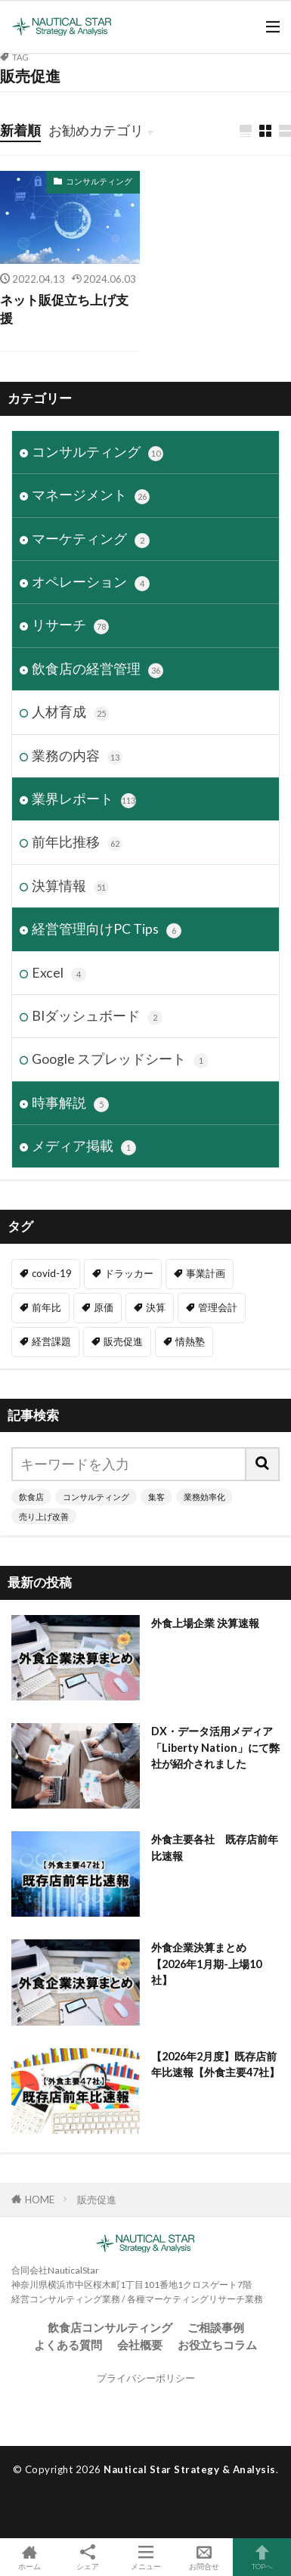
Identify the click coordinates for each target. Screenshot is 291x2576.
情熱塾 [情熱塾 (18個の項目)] (190, 1341)
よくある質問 (68, 2344)
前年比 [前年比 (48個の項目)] (46, 1307)
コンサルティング (99, 181)
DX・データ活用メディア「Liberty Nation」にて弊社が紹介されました (215, 1747)
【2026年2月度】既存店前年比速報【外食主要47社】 (215, 2064)
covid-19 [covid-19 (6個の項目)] (52, 1273)
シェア (87, 2557)
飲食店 (31, 1497)
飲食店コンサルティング (110, 2327)
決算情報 (70, 886)
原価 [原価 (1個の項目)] (103, 1307)
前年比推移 (77, 842)
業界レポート (84, 799)
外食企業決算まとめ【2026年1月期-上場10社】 (206, 1963)
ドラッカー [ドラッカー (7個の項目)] (128, 1273)
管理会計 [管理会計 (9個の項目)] (217, 1307)
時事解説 (70, 1103)
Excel (59, 973)
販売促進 (96, 2199)
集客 (156, 1497)
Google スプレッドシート (120, 1059)
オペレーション (91, 582)
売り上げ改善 (44, 1516)
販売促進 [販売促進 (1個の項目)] (123, 1341)
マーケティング (91, 539)
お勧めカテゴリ (96, 130)
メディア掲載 (84, 1146)
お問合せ (204, 2557)
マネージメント (91, 495)
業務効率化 (204, 1497)
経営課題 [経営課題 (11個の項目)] (51, 1341)
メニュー (145, 2557)
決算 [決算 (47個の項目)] (156, 1307)
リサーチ (70, 625)
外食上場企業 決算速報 (205, 1623)
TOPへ (262, 2557)
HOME (39, 2199)
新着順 (20, 130)
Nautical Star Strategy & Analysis (190, 2469)
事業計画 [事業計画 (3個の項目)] (205, 1273)
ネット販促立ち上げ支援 (64, 310)
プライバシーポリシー (146, 2378)
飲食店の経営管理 (97, 669)
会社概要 (140, 2344)
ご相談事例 (215, 2327)
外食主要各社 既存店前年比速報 (214, 1847)
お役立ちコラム (217, 2344)
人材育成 (70, 712)
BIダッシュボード (97, 1016)
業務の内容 (77, 756)
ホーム (29, 2557)
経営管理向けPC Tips (106, 929)
